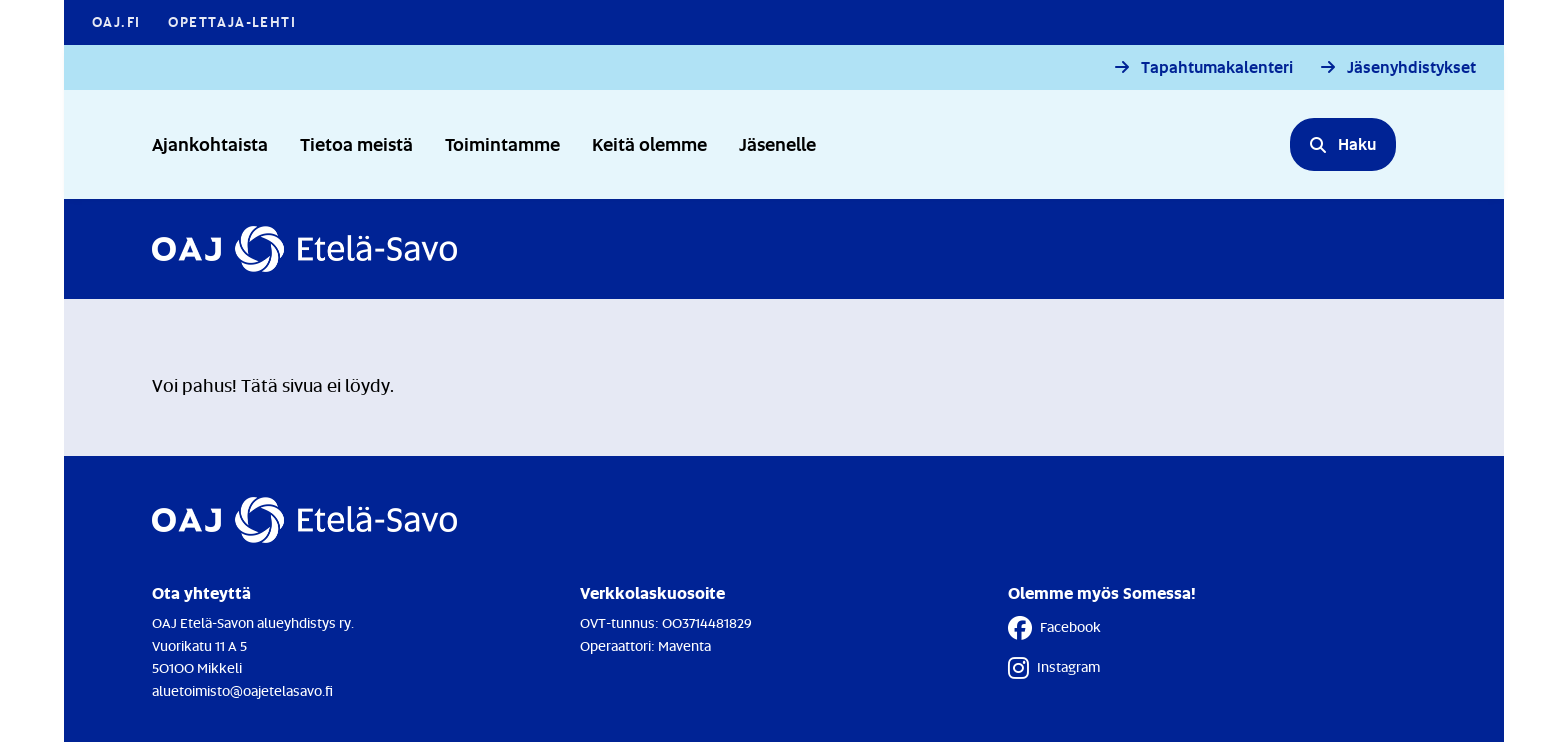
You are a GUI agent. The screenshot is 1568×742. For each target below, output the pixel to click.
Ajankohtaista (210, 143)
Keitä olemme (649, 143)
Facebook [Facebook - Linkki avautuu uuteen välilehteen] (1054, 628)
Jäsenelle (777, 143)
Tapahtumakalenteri (1217, 67)
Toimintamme (502, 143)
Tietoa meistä (356, 143)
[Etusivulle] (304, 249)
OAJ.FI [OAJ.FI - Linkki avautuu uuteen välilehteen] (116, 21)
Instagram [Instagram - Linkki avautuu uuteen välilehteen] (1054, 668)
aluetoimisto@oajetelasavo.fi (242, 690)
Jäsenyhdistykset (1411, 67)
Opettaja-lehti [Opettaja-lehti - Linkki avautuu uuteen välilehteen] (232, 21)
